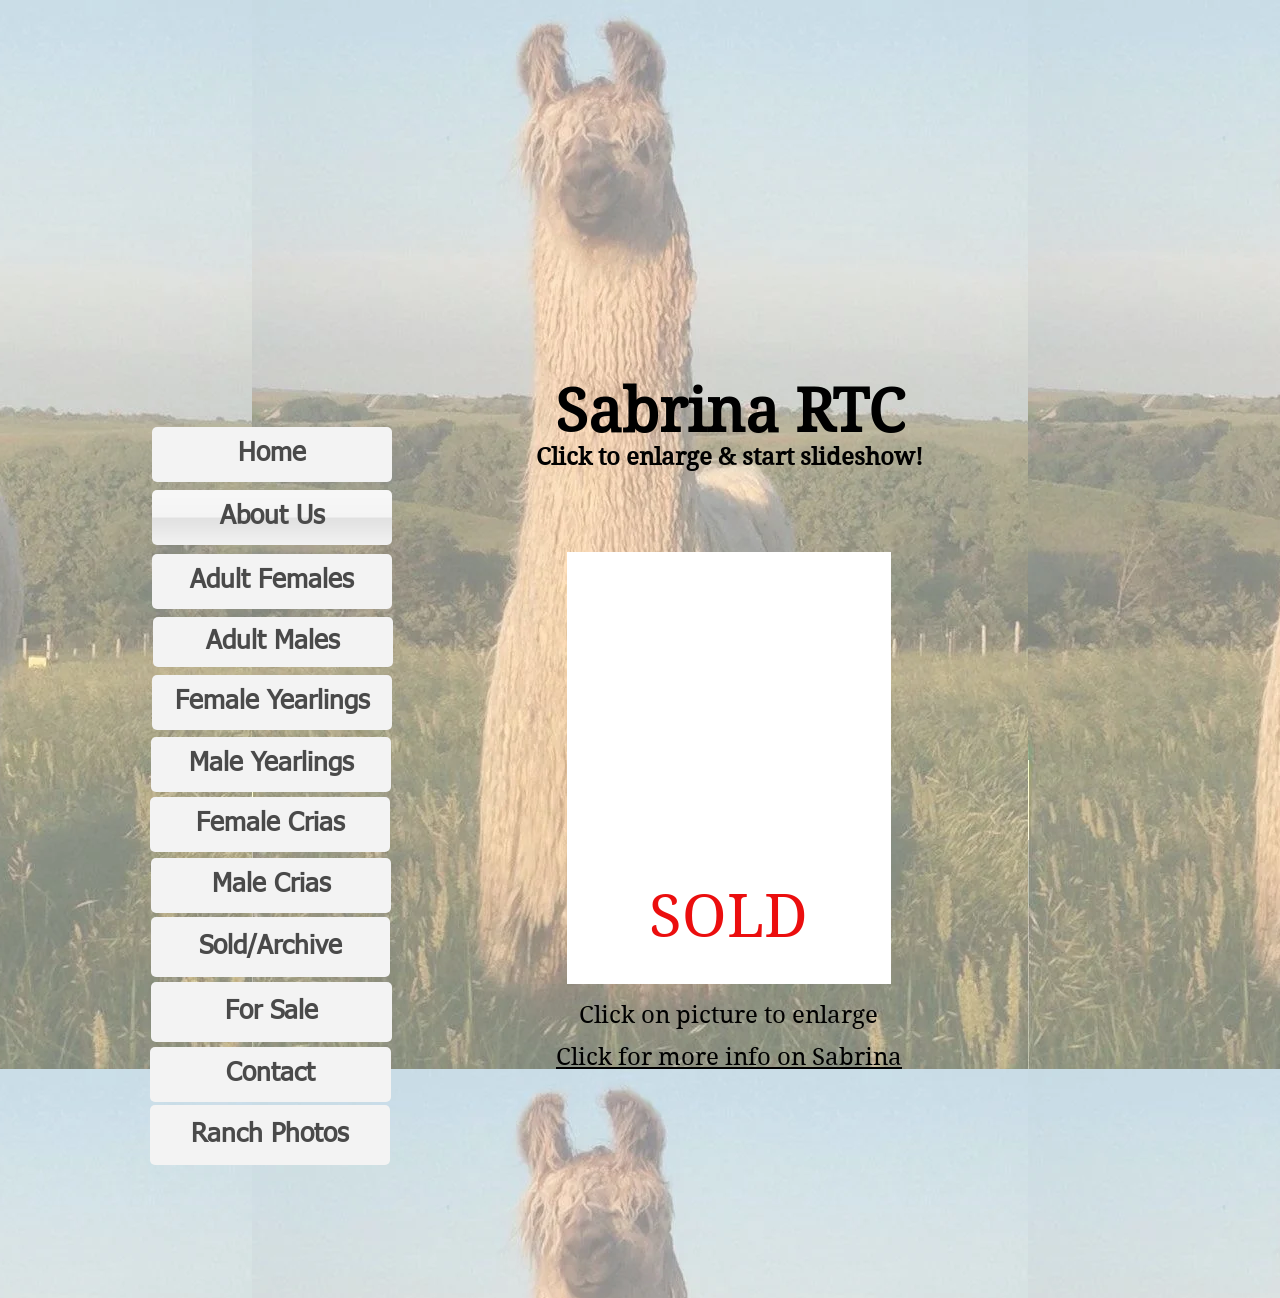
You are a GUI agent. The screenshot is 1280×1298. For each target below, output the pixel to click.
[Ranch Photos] (270, 1135)
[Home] (272, 454)
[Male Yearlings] (271, 764)
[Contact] (270, 1074)
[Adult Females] (272, 581)
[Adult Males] (273, 642)
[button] (729, 768)
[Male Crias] (271, 885)
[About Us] (272, 517)
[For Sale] (271, 1012)
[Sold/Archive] (270, 947)
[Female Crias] (270, 824)
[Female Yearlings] (272, 702)
